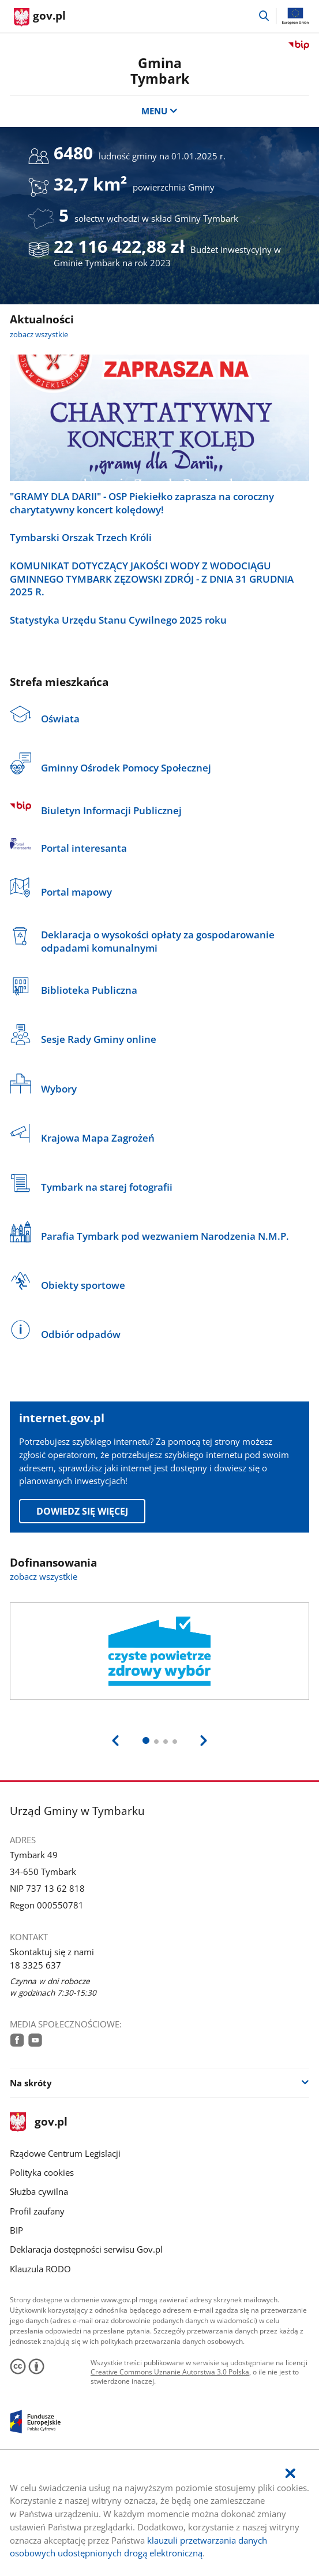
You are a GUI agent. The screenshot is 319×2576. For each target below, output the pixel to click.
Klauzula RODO (40, 2269)
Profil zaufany (37, 2211)
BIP (16, 2230)
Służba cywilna (39, 2191)
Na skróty (31, 2083)
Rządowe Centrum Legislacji (65, 2153)
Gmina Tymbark (159, 71)
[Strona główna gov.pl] (40, 17)
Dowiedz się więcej (82, 1511)
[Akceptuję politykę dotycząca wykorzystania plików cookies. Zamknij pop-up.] (290, 2473)
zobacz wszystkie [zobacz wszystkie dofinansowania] (43, 1576)
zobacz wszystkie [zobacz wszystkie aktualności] (39, 334)
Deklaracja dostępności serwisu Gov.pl (86, 2249)
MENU (159, 111)
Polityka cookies (42, 2172)
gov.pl (38, 2122)
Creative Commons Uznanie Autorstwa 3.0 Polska (170, 2372)
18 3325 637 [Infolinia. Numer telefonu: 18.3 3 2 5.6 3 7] (35, 1965)
